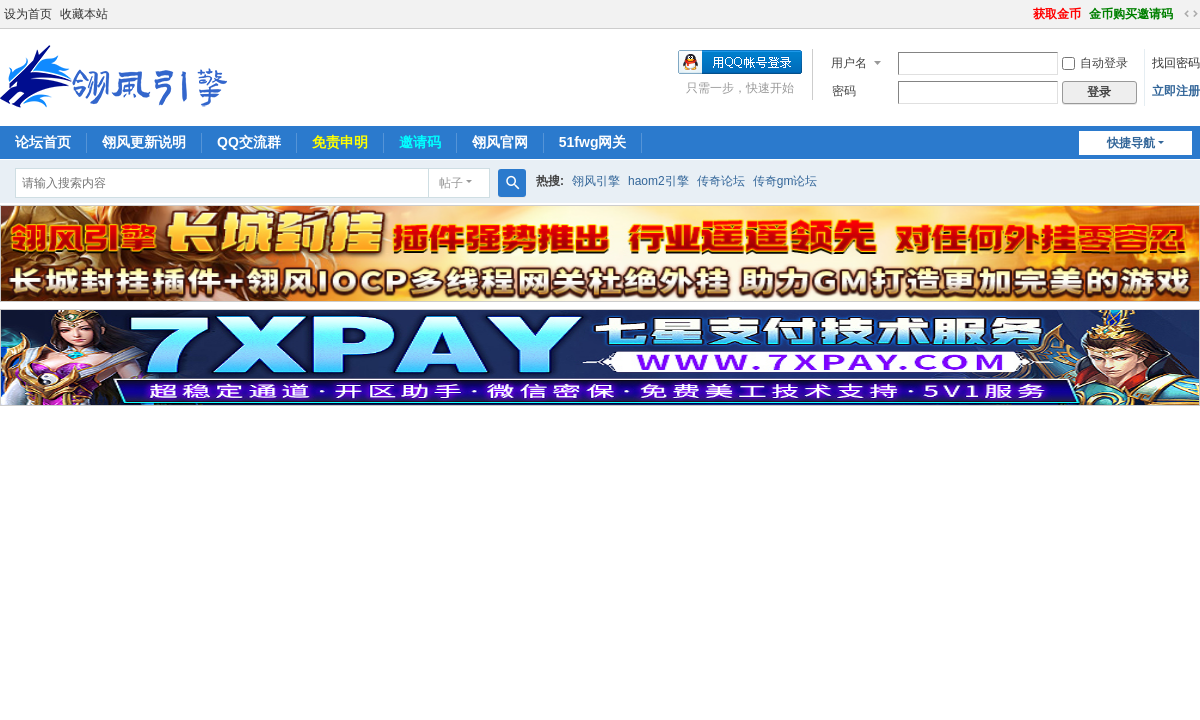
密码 (844, 91)
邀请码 (420, 142)
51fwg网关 (593, 142)
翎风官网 (500, 142)
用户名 (849, 63)
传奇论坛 (721, 181)
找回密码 (1176, 63)
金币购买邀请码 (1131, 14)
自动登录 (1095, 63)
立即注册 (1176, 91)
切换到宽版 (1191, 14)
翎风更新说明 (144, 142)
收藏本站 (84, 14)
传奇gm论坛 (785, 181)
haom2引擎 (658, 181)
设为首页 (28, 14)
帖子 (451, 183)
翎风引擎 (596, 181)
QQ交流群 (249, 142)
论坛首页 (43, 142)
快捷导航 (1131, 143)
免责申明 (340, 142)
